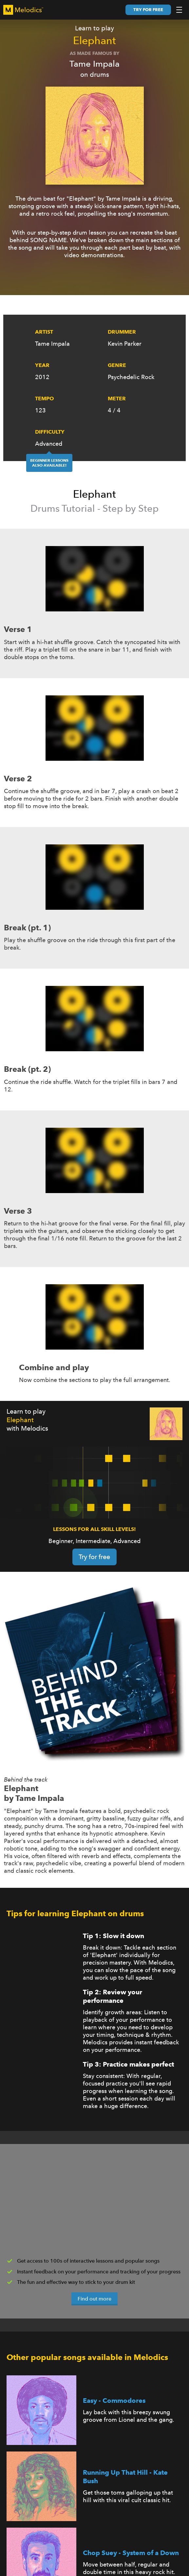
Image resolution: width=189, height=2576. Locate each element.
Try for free (148, 9)
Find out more (94, 2299)
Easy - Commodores (114, 2400)
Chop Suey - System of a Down (131, 2553)
